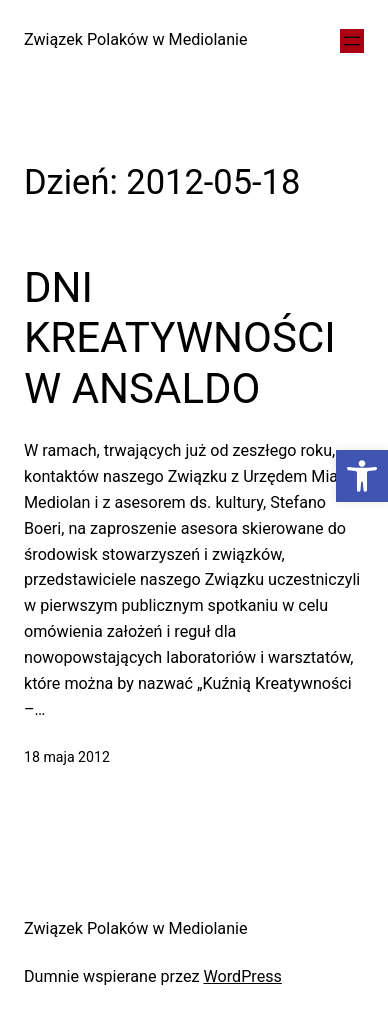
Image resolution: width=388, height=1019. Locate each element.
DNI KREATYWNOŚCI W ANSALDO (180, 338)
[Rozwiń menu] (352, 41)
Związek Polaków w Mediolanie (136, 39)
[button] (362, 476)
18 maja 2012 (67, 757)
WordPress (242, 976)
